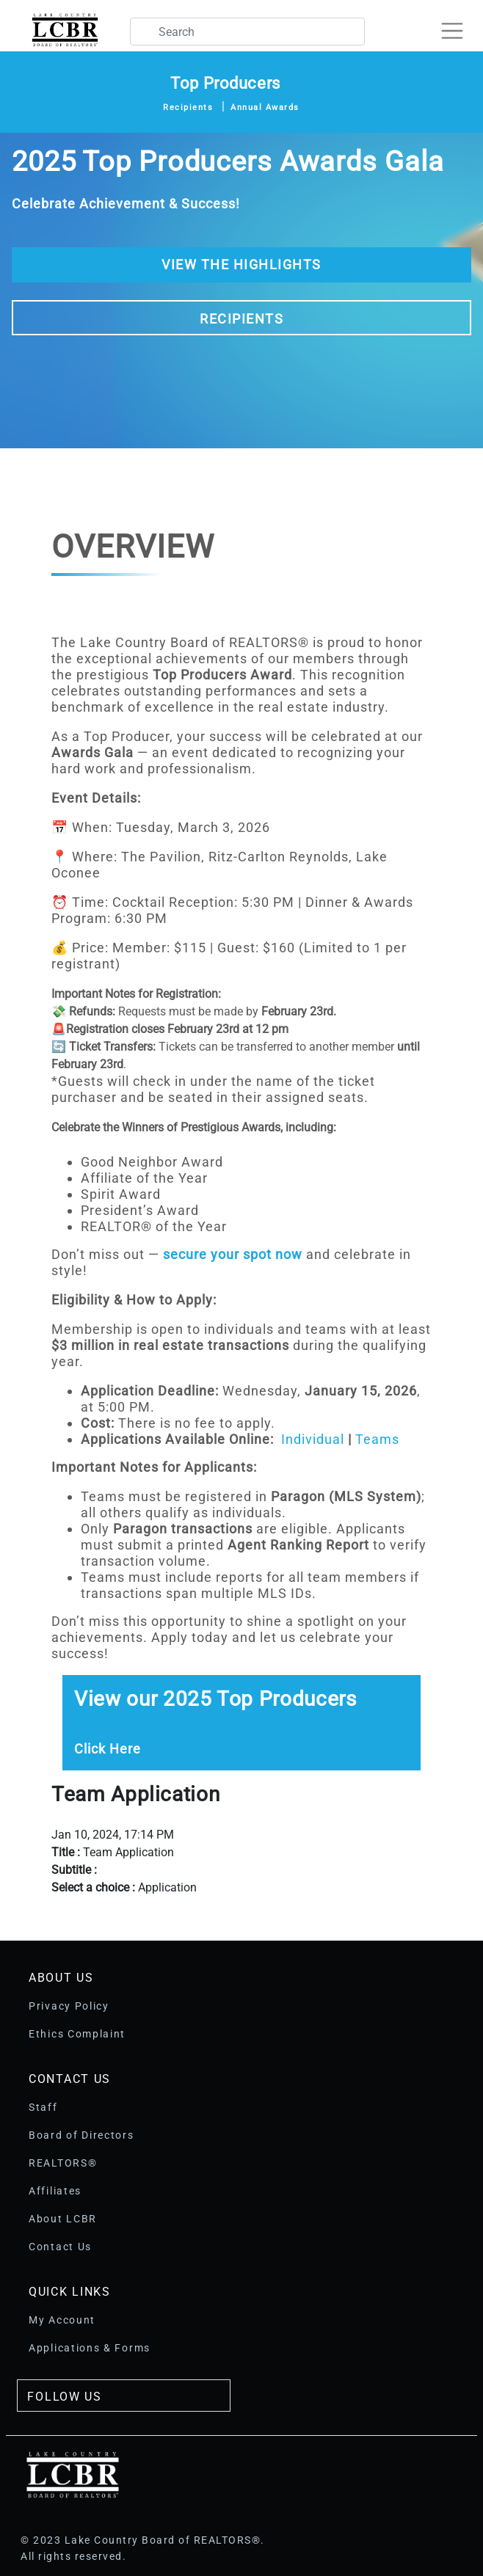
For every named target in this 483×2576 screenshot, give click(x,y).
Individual (312, 1439)
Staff (43, 2107)
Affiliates (55, 2191)
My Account (62, 2320)
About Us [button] (61, 1978)
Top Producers (225, 83)
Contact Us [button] (70, 2079)
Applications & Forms (89, 2348)
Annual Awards (264, 107)
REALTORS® (63, 2163)
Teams (377, 1439)
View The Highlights (241, 264)
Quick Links (70, 2292)
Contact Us (60, 2246)
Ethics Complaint (77, 2034)
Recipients (188, 107)
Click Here (107, 1748)
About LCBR (63, 2219)
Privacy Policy (69, 2006)
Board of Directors (81, 2135)
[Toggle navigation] (458, 25)
